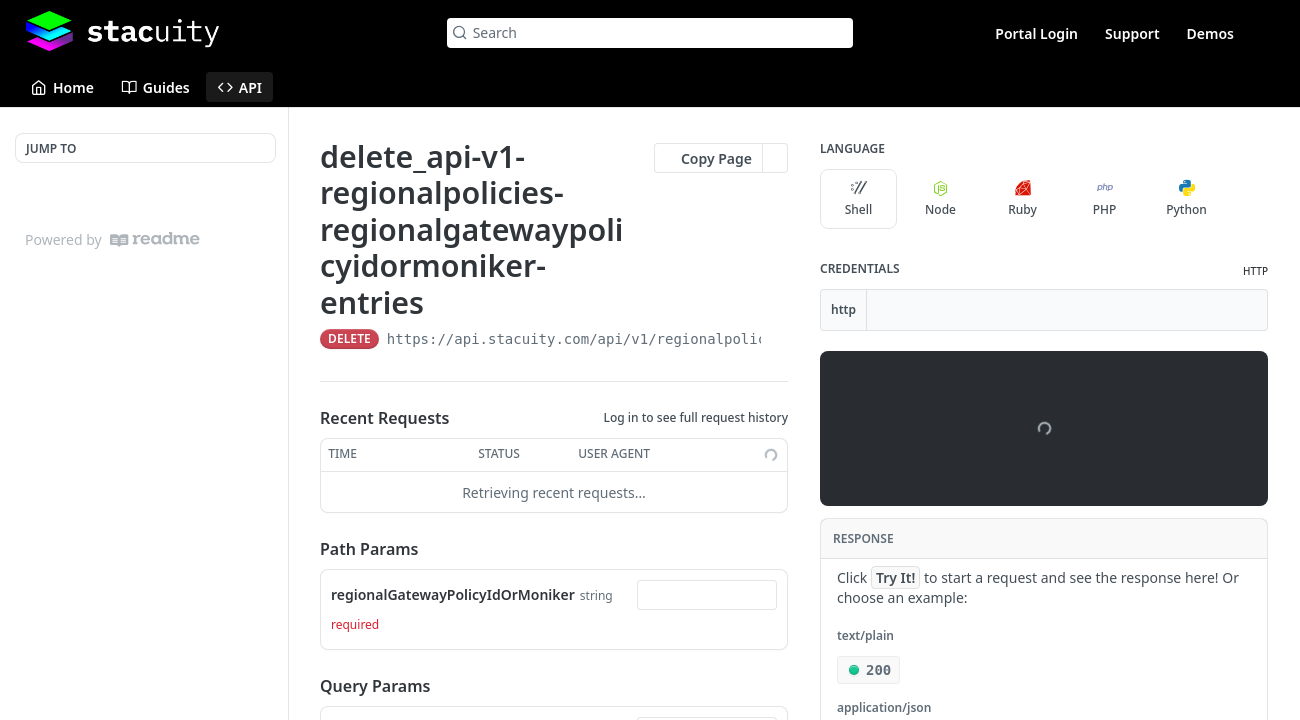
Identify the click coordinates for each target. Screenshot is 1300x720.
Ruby (1022, 199)
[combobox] (707, 595)
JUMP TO (51, 148)
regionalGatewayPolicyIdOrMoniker (453, 594)
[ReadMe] (155, 239)
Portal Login (1036, 33)
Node (940, 199)
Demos (1210, 33)
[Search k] (650, 33)
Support (1132, 33)
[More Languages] (1245, 199)
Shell (859, 199)
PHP (1105, 199)
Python (1186, 199)
